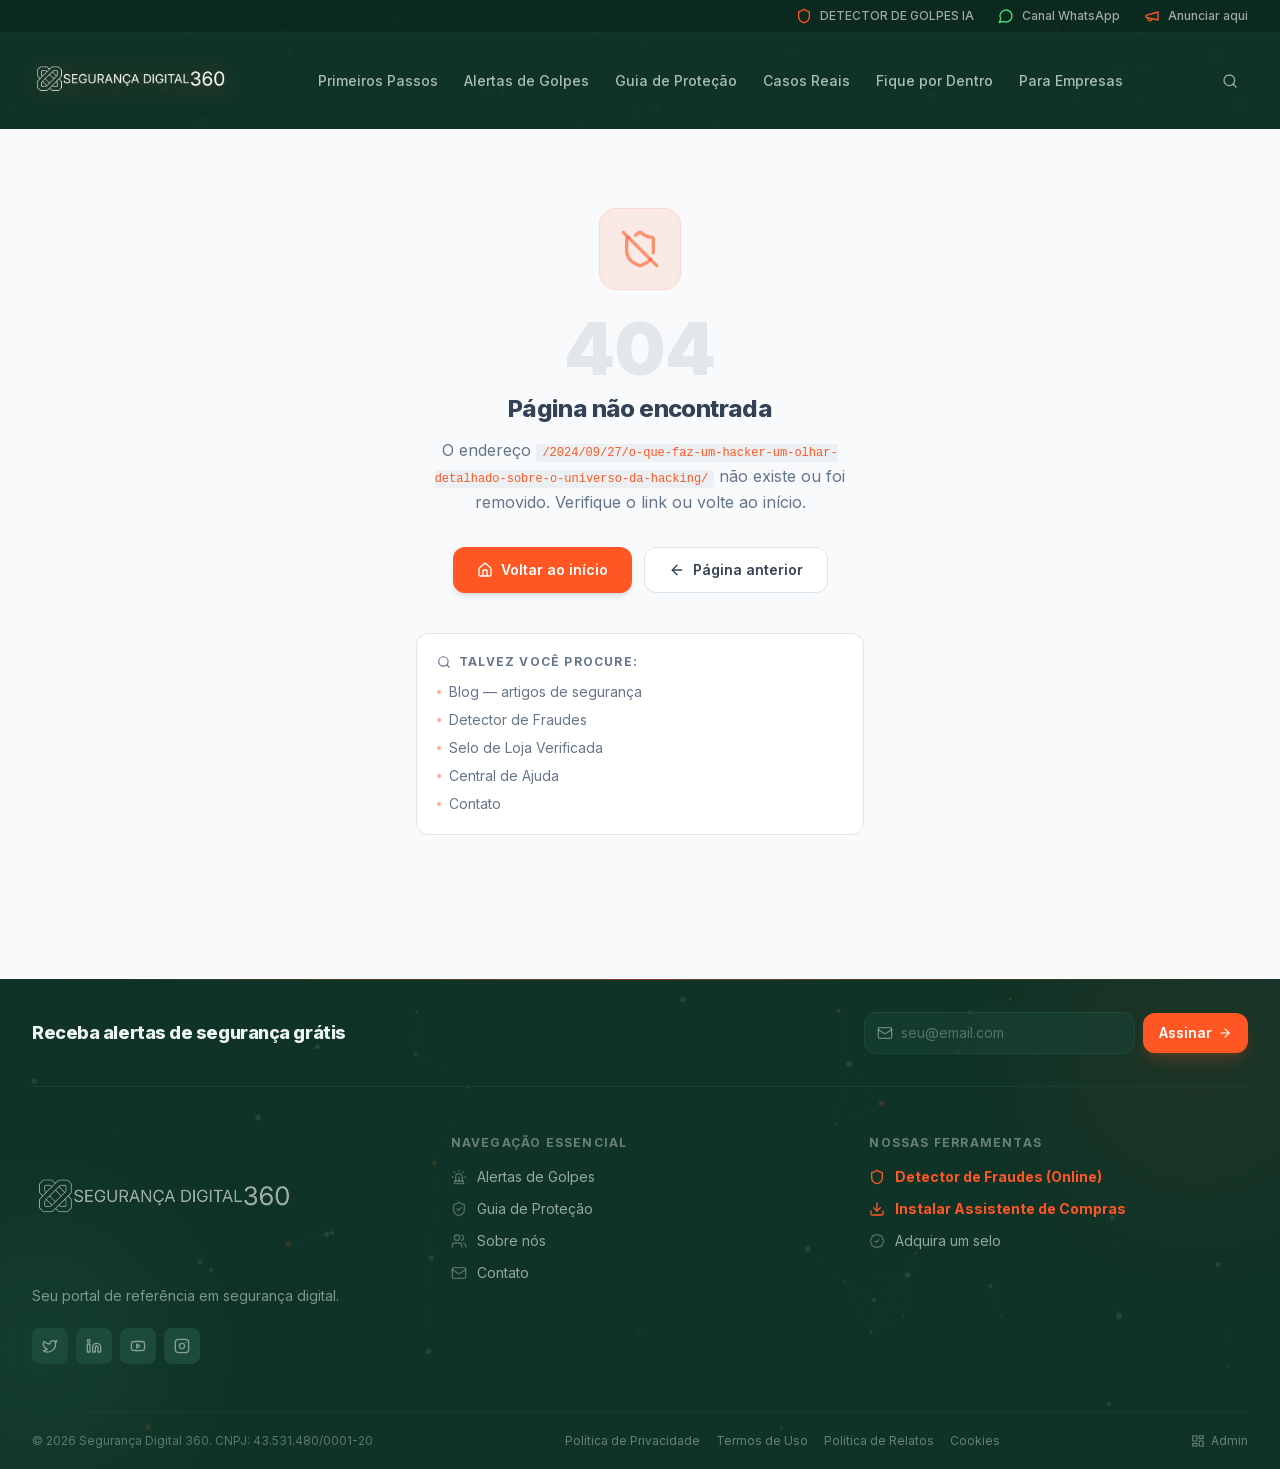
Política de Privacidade (632, 1440)
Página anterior (736, 569)
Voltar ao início (542, 569)
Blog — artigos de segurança (539, 691)
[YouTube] (138, 1346)
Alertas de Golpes (526, 80)
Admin (1219, 1440)
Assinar (1195, 1032)
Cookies (975, 1440)
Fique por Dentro (934, 80)
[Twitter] (50, 1346)
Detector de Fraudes (512, 719)
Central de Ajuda (498, 775)
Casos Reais (806, 80)
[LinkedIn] (94, 1346)
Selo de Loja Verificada (520, 747)
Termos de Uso (762, 1440)
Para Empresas (1071, 80)
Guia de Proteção (676, 80)
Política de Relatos (879, 1440)
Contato (469, 803)
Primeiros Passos (378, 80)
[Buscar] (1230, 81)
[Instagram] (182, 1346)
